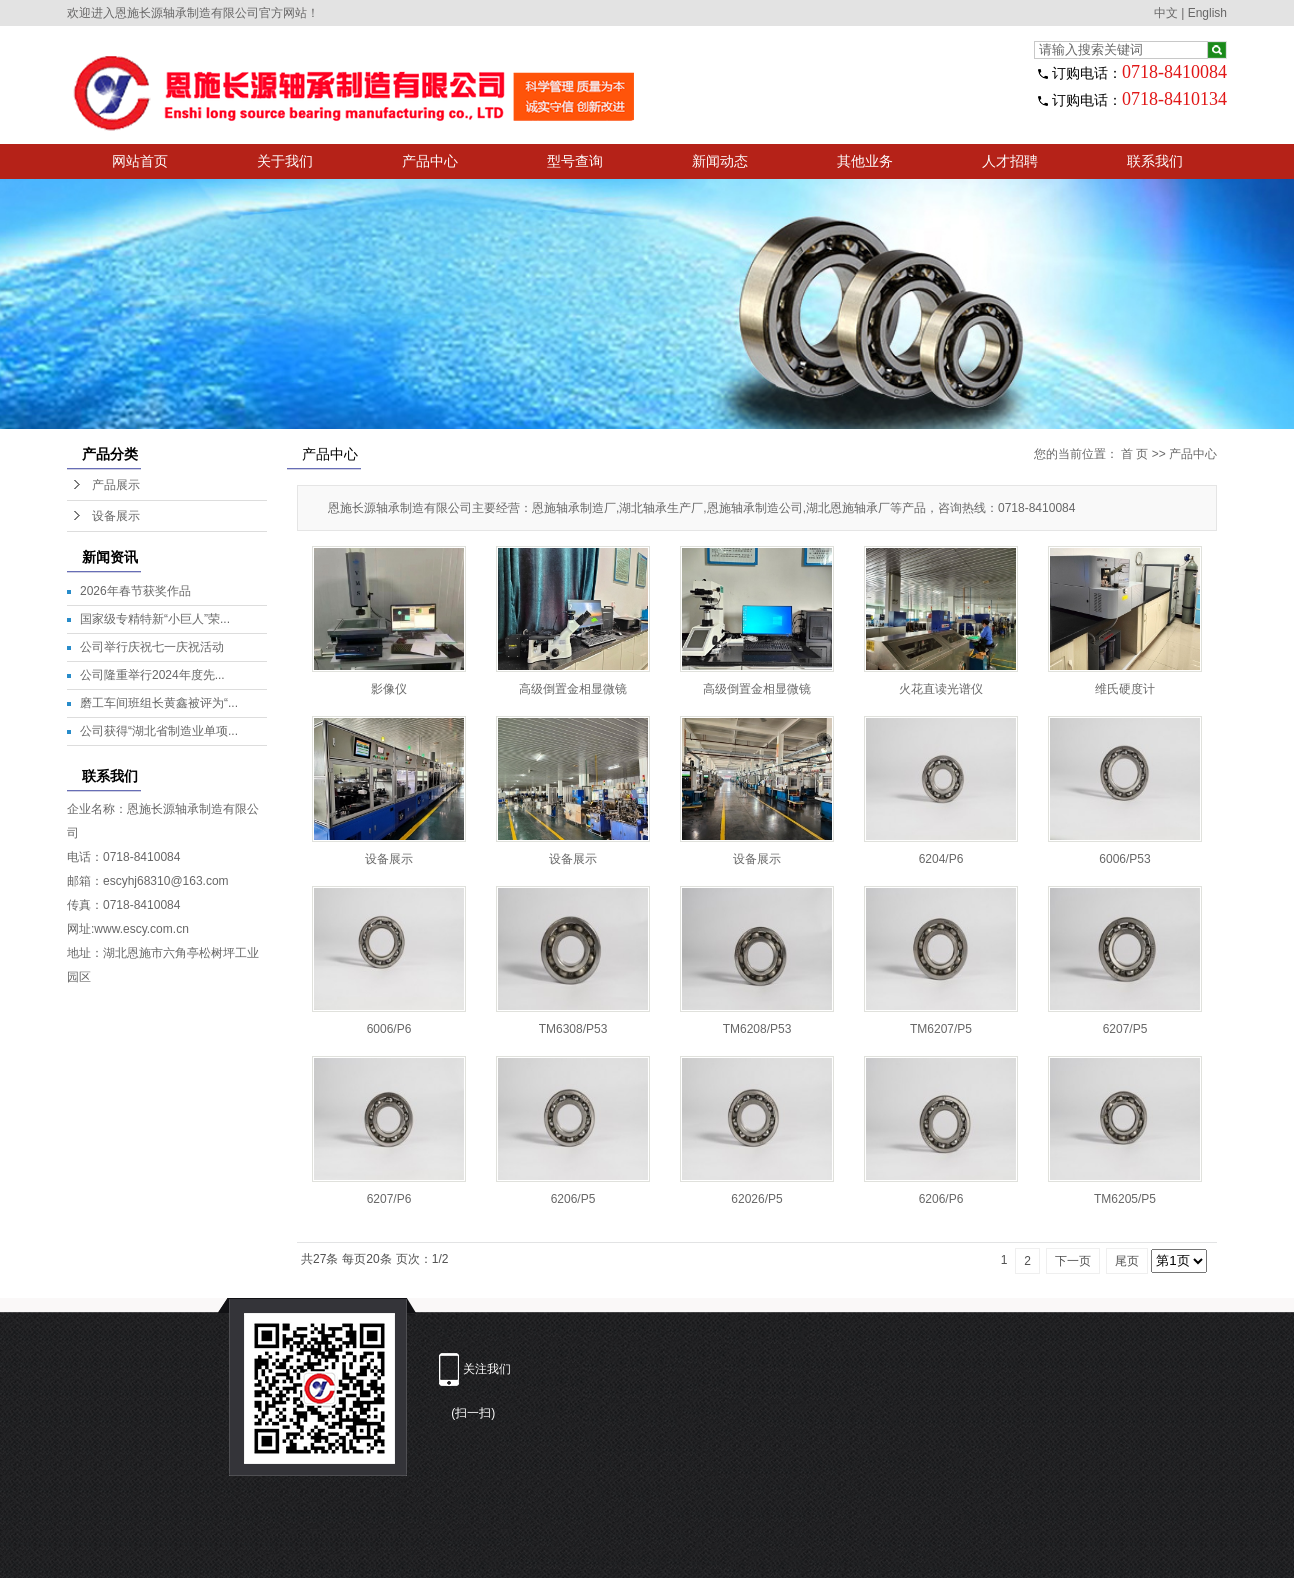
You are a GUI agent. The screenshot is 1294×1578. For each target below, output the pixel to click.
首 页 (1134, 454)
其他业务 (865, 161)
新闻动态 (720, 161)
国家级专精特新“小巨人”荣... (155, 619)
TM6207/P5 (941, 1029)
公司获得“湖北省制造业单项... (159, 731)
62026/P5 (756, 1199)
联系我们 (1155, 161)
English (1207, 13)
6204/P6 (941, 859)
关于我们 (285, 161)
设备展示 (116, 516)
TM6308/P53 (573, 1029)
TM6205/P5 (1125, 1199)
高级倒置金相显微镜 (573, 689)
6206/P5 (573, 1199)
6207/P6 (389, 1199)
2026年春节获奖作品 (135, 591)
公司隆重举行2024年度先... (152, 675)
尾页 (1127, 1261)
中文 (1166, 13)
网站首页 (140, 161)
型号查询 (575, 161)
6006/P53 (1124, 859)
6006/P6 (389, 1029)
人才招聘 (1010, 161)
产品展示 (116, 485)
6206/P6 (941, 1199)
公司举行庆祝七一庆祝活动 (152, 647)
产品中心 (430, 161)
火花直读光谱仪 (941, 689)
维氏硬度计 (1125, 689)
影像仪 (389, 689)
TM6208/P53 (757, 1029)
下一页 (1073, 1261)
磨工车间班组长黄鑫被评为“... (159, 703)
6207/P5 (1125, 1029)
